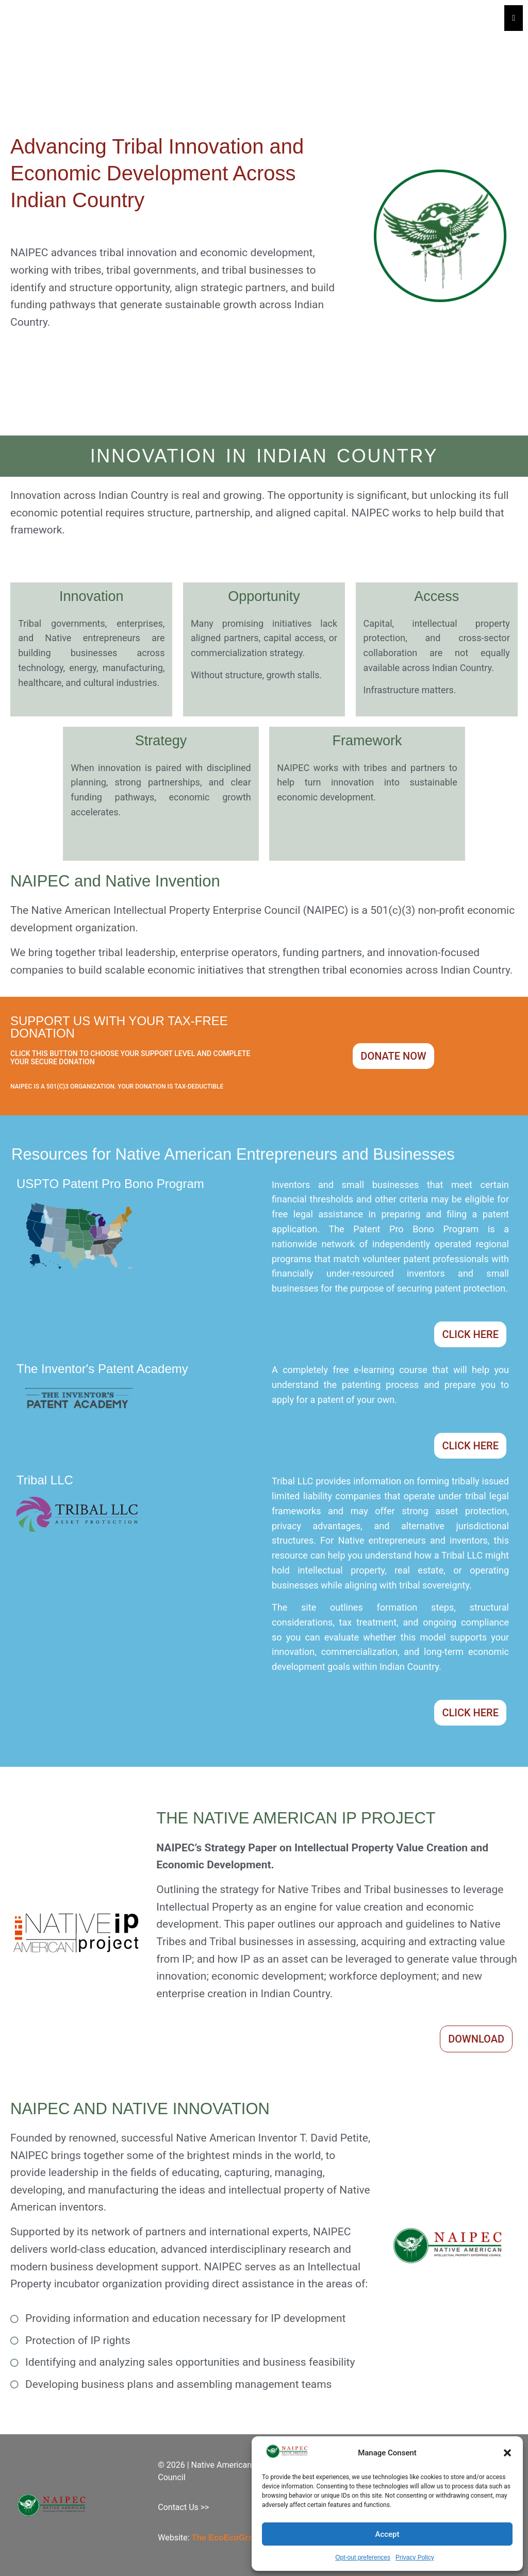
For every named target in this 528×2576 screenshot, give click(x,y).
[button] (507, 2453)
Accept (387, 2534)
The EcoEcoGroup (227, 2537)
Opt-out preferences (362, 2557)
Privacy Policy (414, 2557)
